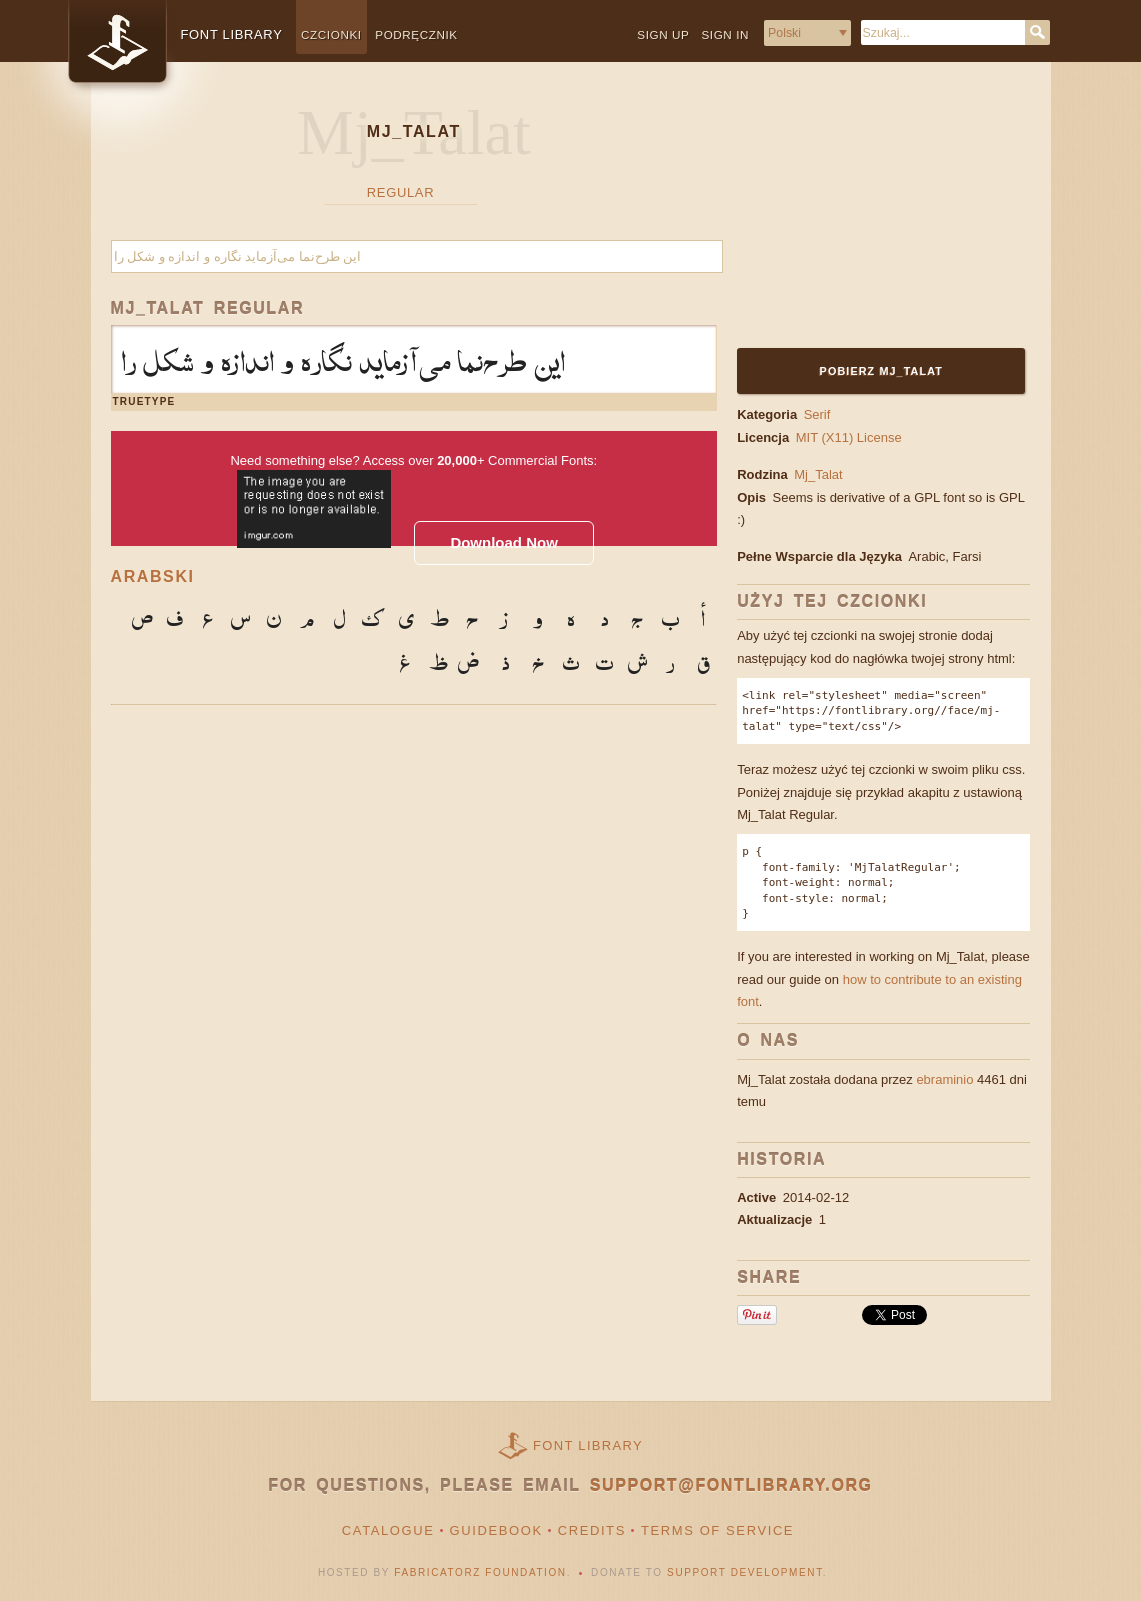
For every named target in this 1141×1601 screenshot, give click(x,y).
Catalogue (388, 1530)
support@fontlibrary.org (731, 1485)
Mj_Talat (818, 474)
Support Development (745, 1572)
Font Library (588, 1445)
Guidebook (496, 1530)
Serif (817, 414)
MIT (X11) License (849, 437)
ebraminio (944, 1079)
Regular (400, 192)
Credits (592, 1530)
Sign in (725, 34)
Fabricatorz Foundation (480, 1572)
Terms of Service (717, 1530)
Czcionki (331, 34)
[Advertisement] (862, 217)
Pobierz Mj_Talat (881, 371)
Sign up (663, 34)
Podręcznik (416, 34)
